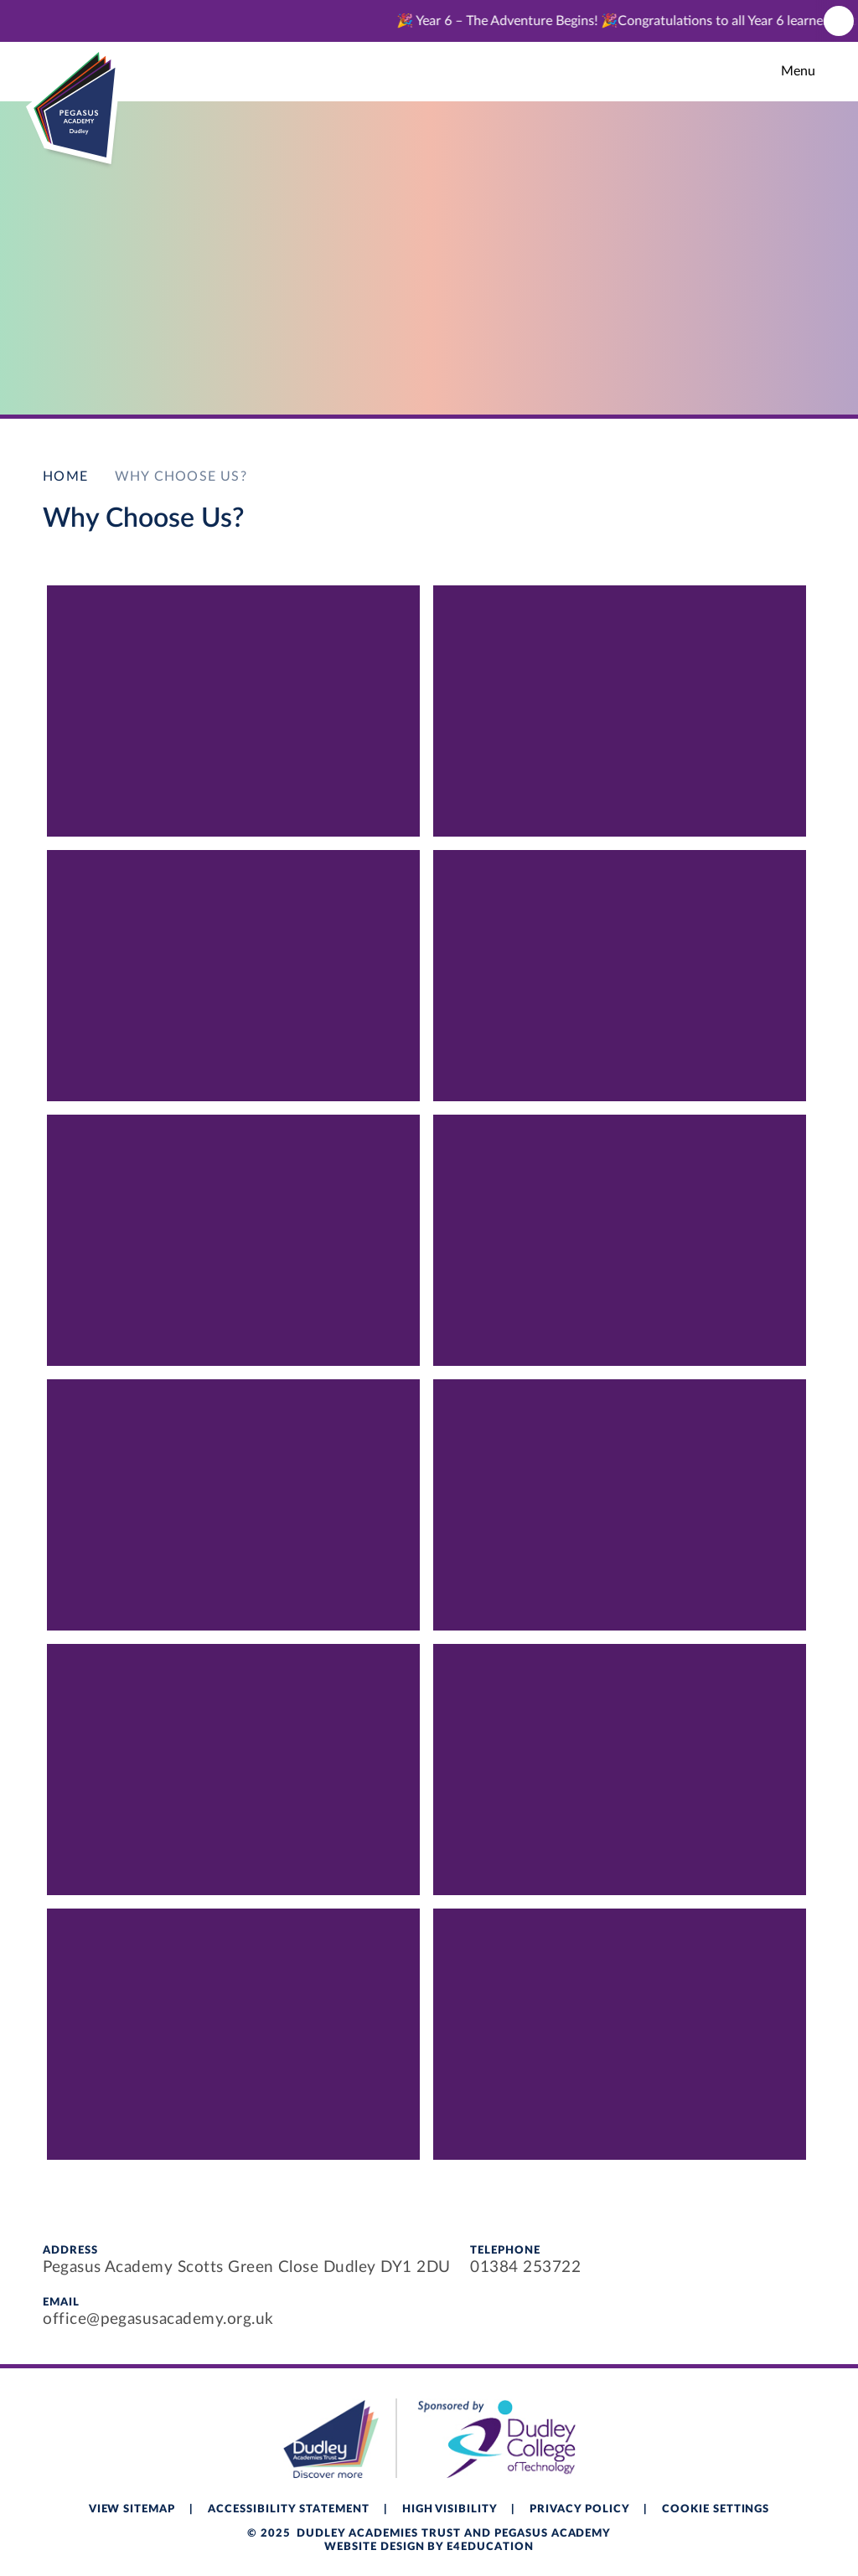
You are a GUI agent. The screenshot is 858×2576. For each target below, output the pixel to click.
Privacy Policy (579, 2509)
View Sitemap (132, 2509)
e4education (490, 2547)
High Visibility (450, 2509)
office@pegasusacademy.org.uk (158, 2319)
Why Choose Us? (181, 476)
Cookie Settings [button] (716, 2509)
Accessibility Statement (288, 2509)
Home (65, 476)
